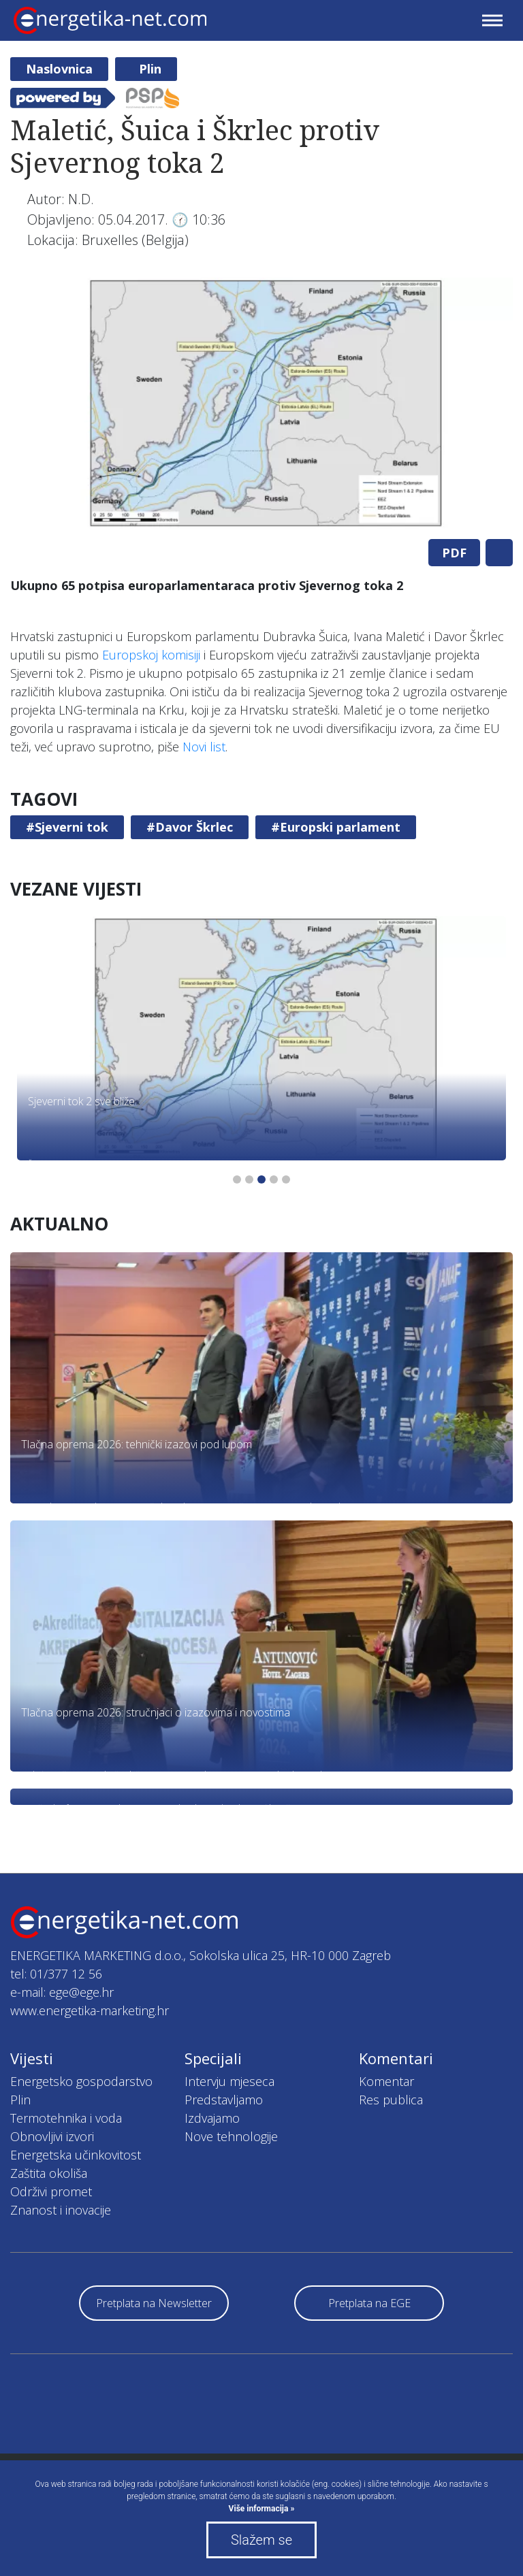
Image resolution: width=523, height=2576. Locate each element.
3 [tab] (261, 1179)
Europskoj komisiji (151, 655)
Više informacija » (262, 2508)
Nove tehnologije (231, 2136)
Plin (150, 69)
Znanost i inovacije (60, 2210)
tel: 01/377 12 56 (56, 1974)
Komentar (386, 2081)
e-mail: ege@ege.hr (62, 1992)
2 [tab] (249, 1179)
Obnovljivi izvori (52, 2136)
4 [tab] (274, 1179)
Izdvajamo (212, 2118)
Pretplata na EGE (369, 2303)
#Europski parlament (335, 827)
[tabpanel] (261, 403)
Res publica (391, 2099)
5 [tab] (286, 1179)
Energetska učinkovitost (75, 2155)
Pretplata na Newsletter (154, 2303)
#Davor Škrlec (189, 827)
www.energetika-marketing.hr (89, 2010)
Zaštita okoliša (48, 2173)
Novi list (204, 746)
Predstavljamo (224, 2099)
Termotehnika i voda (66, 2118)
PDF (454, 552)
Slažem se (261, 2540)
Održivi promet (51, 2191)
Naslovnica (59, 69)
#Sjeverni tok (67, 827)
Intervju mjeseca (229, 2081)
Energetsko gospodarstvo (81, 2081)
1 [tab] (237, 1179)
